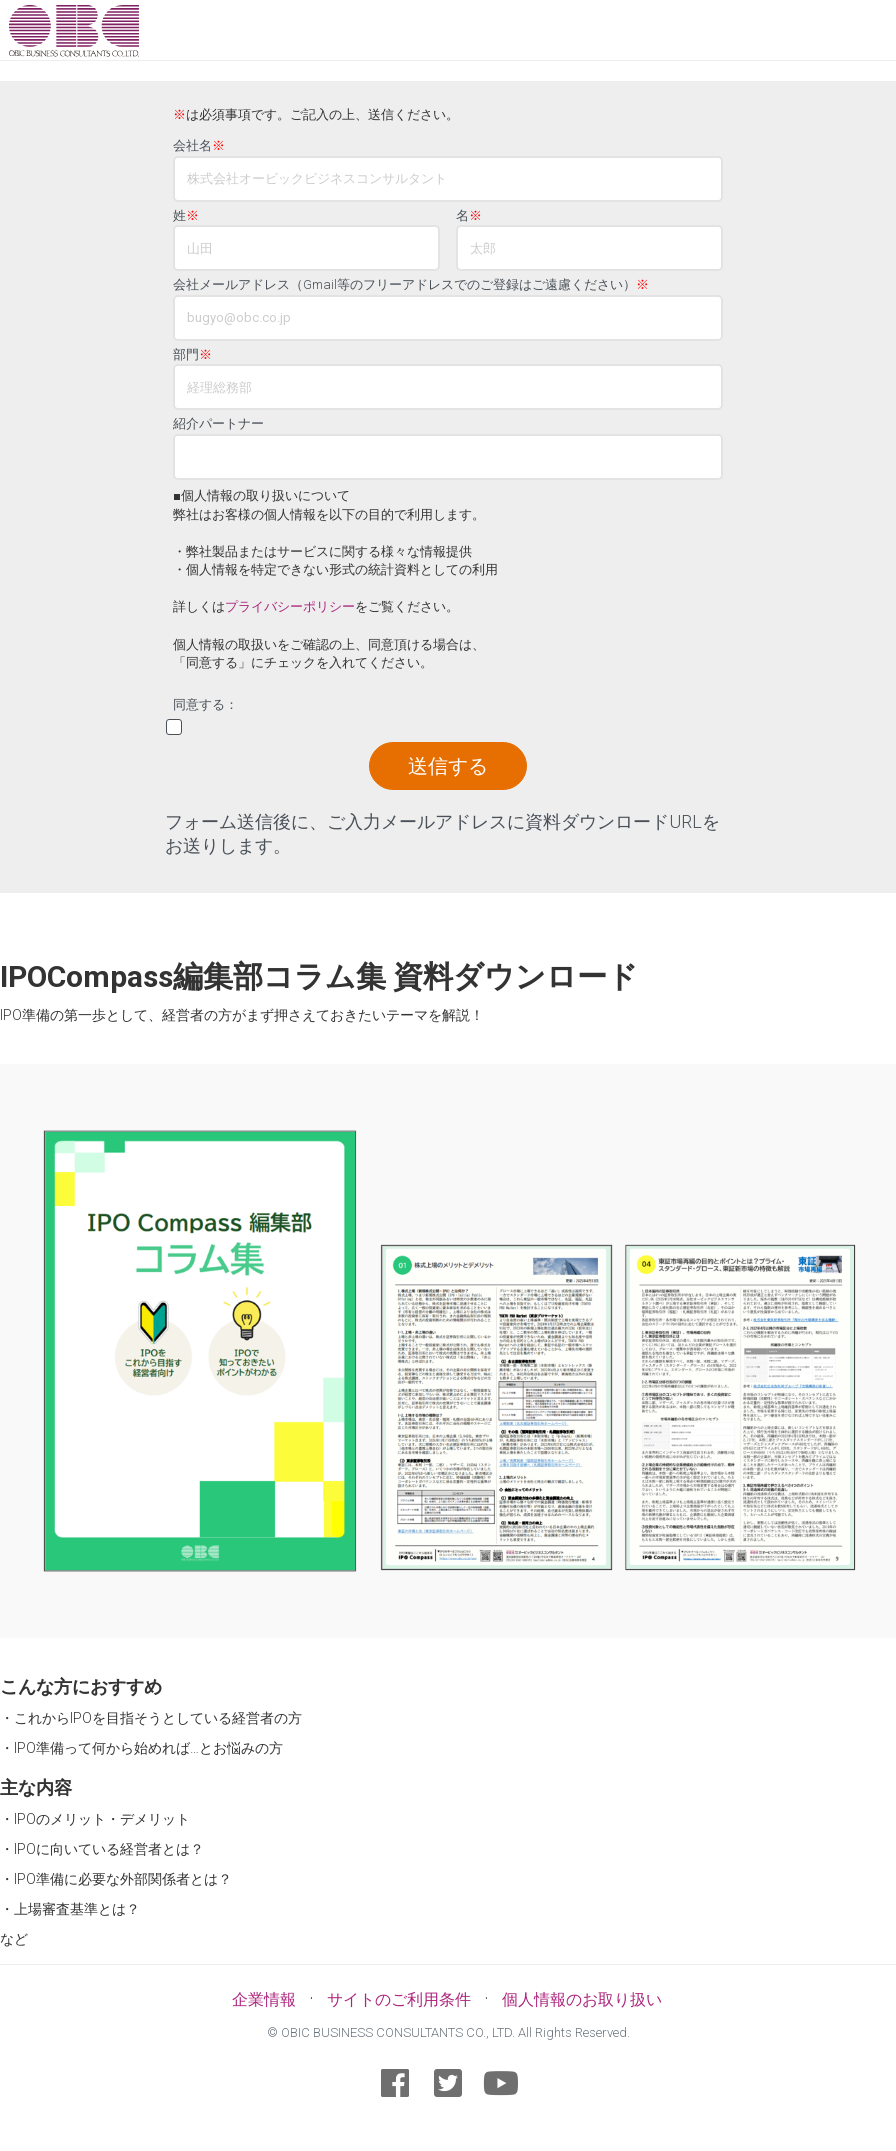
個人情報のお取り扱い (582, 1999)
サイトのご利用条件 (399, 1999)
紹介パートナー (218, 424)
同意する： (205, 705)
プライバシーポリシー (290, 606)
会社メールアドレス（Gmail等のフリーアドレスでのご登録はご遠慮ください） (411, 285)
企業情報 (264, 1999)
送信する (448, 766)
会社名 (199, 146)
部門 (192, 355)
